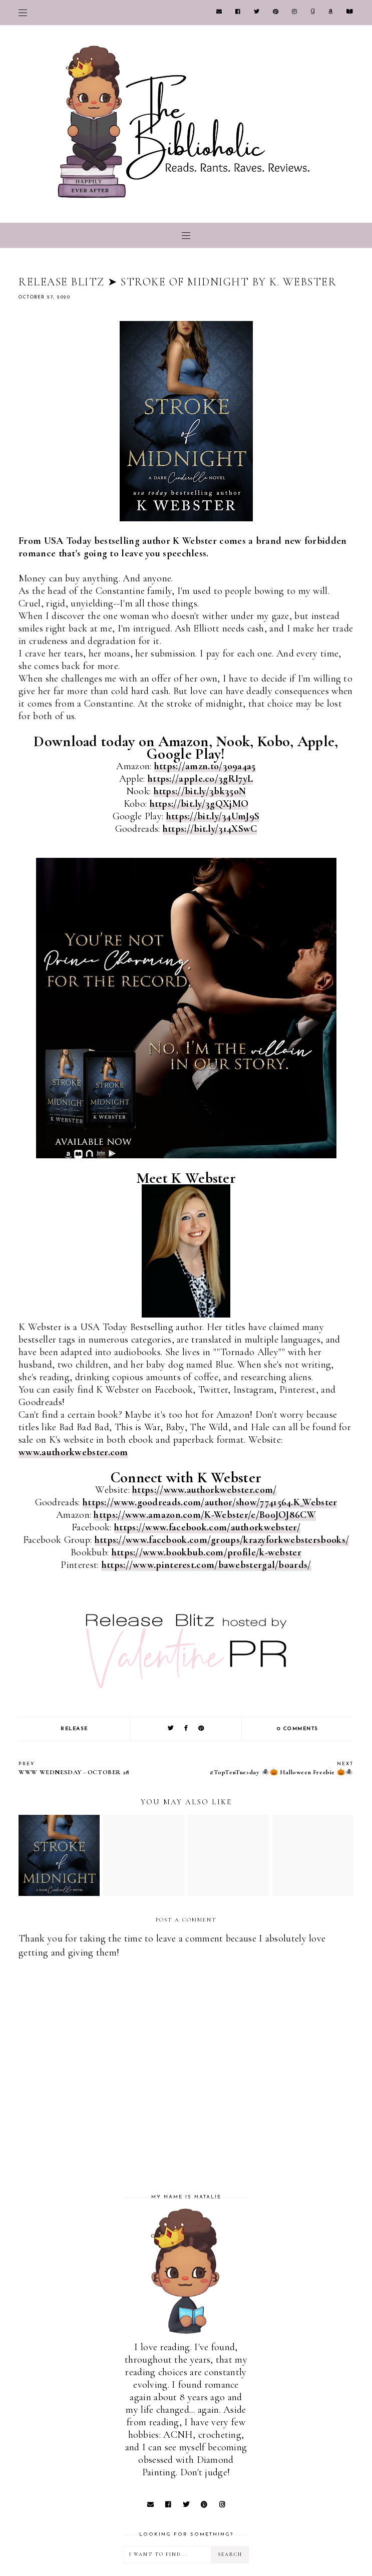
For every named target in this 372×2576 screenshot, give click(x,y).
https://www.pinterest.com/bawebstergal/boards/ (206, 1565)
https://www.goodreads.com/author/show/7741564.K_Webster (210, 1502)
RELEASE (74, 1729)
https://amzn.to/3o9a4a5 (205, 766)
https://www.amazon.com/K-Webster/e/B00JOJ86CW (205, 1515)
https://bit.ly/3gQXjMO (199, 804)
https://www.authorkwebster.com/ (204, 1490)
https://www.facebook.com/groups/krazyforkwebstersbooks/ (222, 1540)
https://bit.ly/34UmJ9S (213, 816)
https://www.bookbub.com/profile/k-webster (206, 1552)
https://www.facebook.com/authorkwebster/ (207, 1527)
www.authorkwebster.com (73, 1452)
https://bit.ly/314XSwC (210, 829)
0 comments (297, 1729)
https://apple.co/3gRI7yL (200, 779)
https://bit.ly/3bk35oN (200, 791)
